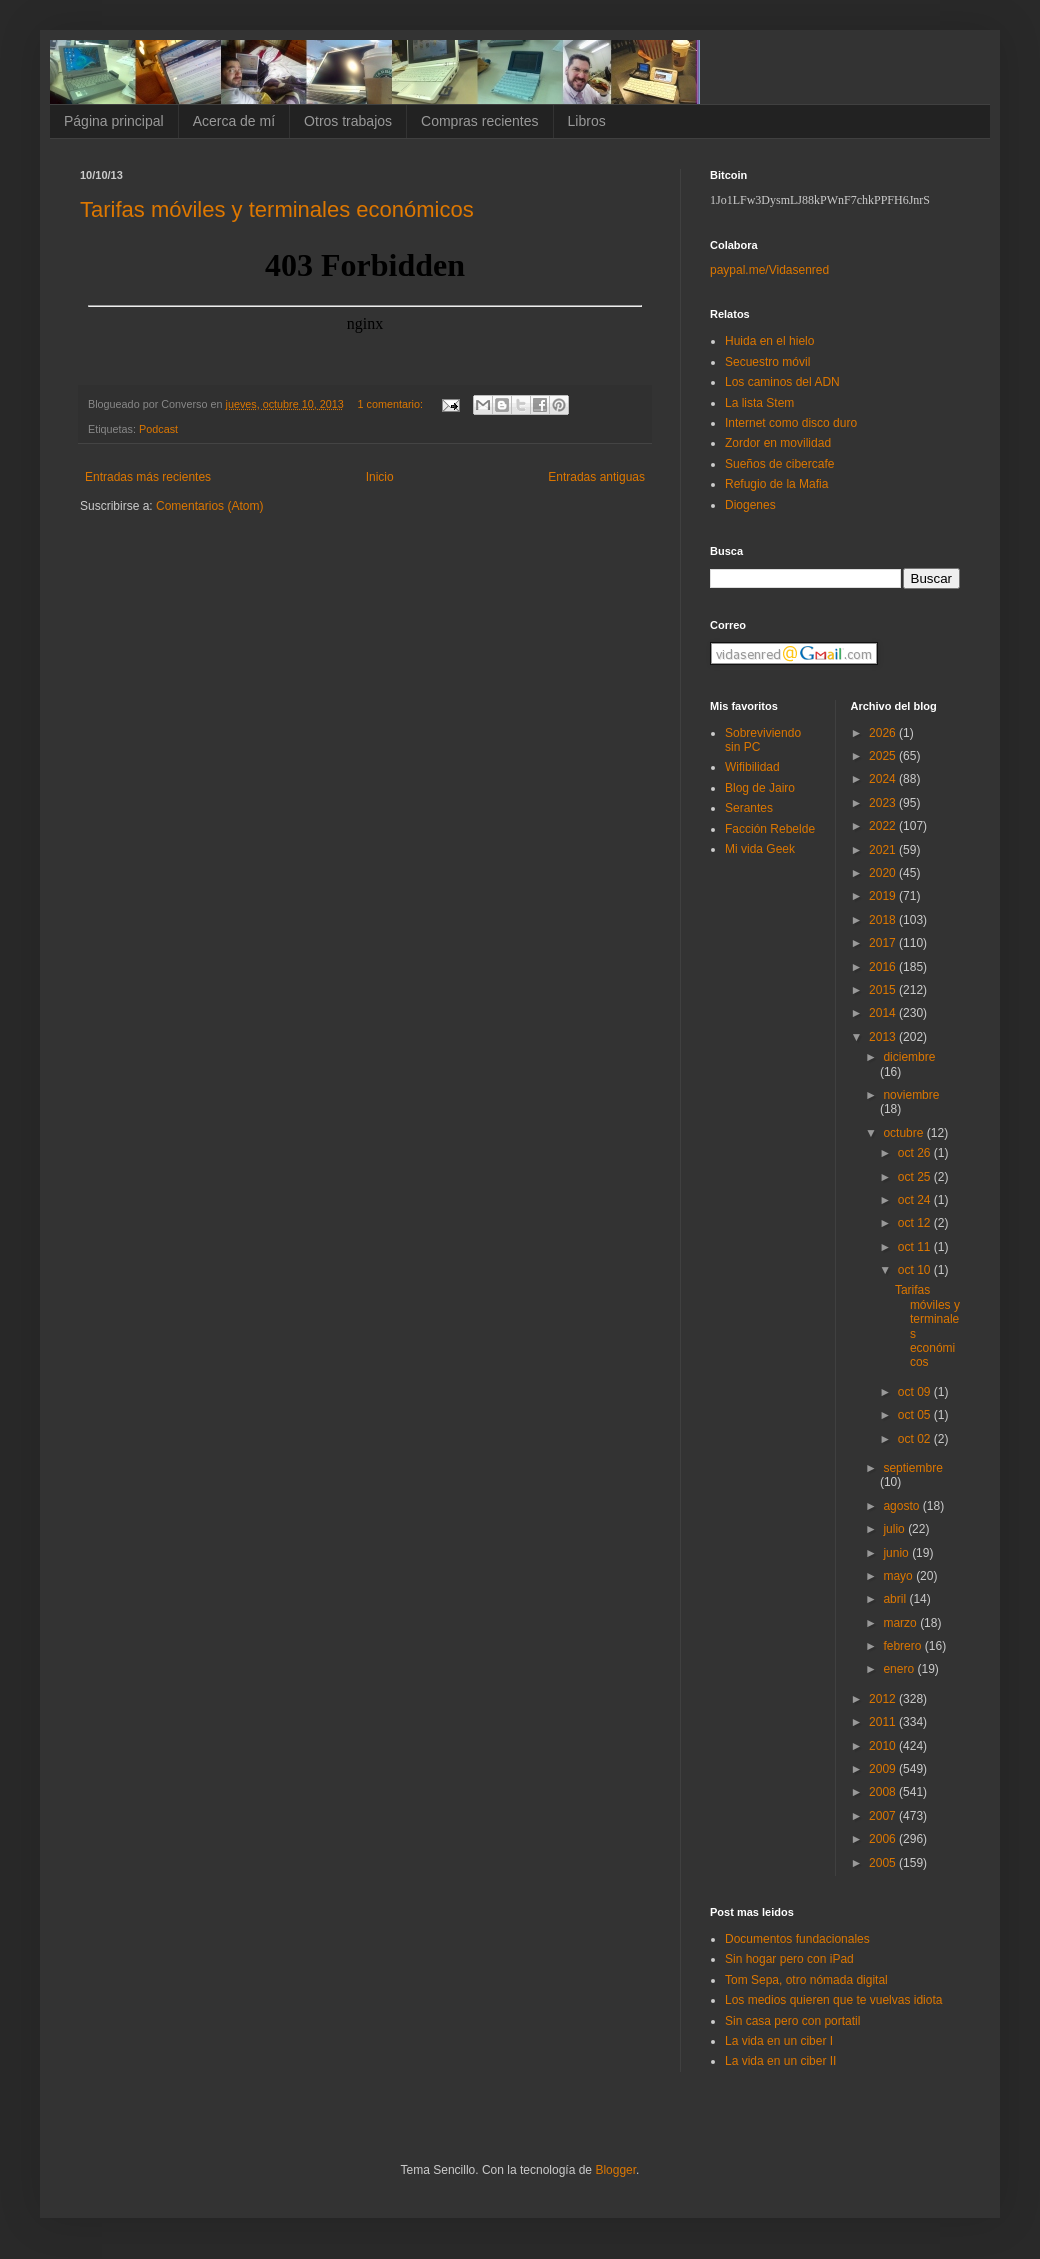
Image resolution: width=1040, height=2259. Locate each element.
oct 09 (916, 1392)
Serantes (749, 808)
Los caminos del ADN (782, 382)
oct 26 (916, 1153)
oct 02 (916, 1439)
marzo (901, 1623)
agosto (902, 1506)
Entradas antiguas (596, 477)
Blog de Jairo (760, 788)
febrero (903, 1646)
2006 (884, 1839)
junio (897, 1553)
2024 (884, 779)
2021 (884, 850)
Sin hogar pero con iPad (789, 1959)
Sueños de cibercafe (779, 464)
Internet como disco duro (791, 423)
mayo (899, 1576)
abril (896, 1599)
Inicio (380, 477)
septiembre (912, 1468)
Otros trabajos (348, 121)
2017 (884, 943)
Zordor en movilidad (778, 443)
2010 (884, 1746)
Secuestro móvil (767, 362)
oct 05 (916, 1415)
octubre (904, 1133)
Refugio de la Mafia (776, 484)
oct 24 (916, 1200)
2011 (884, 1722)
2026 (884, 733)
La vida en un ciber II (780, 2061)
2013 (884, 1037)
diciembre (909, 1057)
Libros (587, 121)
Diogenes (750, 505)
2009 (884, 1769)
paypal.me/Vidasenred (769, 270)
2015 (884, 990)
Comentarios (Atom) (209, 506)
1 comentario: (392, 404)
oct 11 (916, 1247)
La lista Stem (759, 403)
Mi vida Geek (760, 849)
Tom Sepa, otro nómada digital (806, 1980)
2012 (884, 1699)
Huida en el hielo (769, 341)
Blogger (615, 2170)
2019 (884, 896)
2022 (884, 826)
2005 (884, 1863)
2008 (884, 1792)
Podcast (158, 429)
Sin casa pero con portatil (792, 2021)
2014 (884, 1013)
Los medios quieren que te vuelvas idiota (833, 2000)
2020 (884, 873)
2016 (884, 967)
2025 (884, 756)
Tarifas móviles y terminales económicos (277, 209)
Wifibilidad (752, 767)
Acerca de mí (234, 121)
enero (900, 1669)
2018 (884, 920)
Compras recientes (480, 121)
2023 (884, 803)
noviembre (911, 1095)
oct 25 (916, 1177)
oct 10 (916, 1270)
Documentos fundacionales (797, 1939)
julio (895, 1529)
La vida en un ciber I (779, 2041)
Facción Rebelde (770, 829)
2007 (884, 1816)
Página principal (114, 121)
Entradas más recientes (148, 477)
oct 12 (916, 1223)
